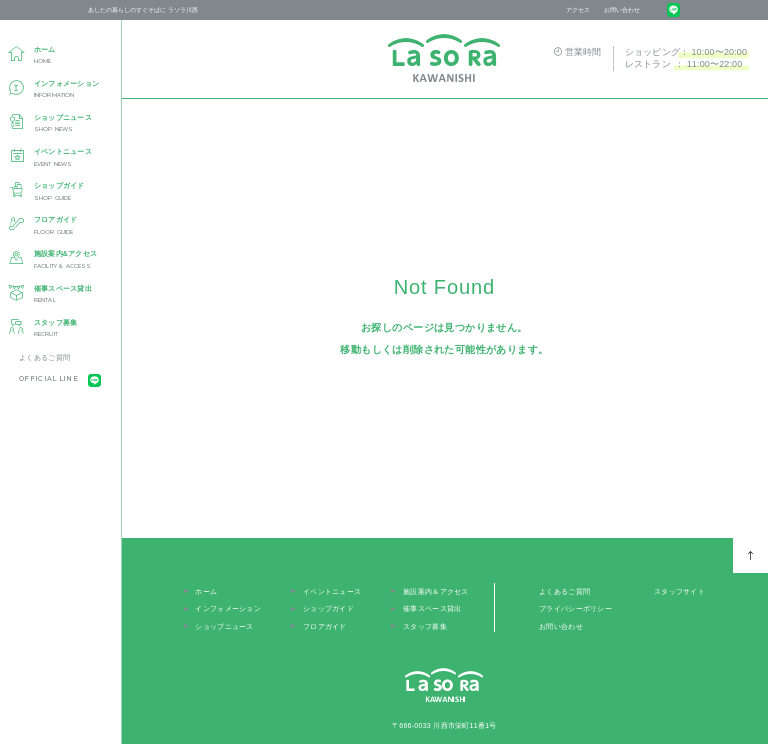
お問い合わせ (622, 9)
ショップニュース (224, 626)
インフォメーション (228, 608)
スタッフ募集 (425, 626)
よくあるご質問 (44, 357)
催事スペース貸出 (432, 608)
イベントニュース (332, 591)
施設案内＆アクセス (436, 591)
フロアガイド (325, 626)
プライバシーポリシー (575, 608)
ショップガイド (328, 608)
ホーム (206, 591)
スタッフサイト (679, 591)
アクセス (578, 9)
